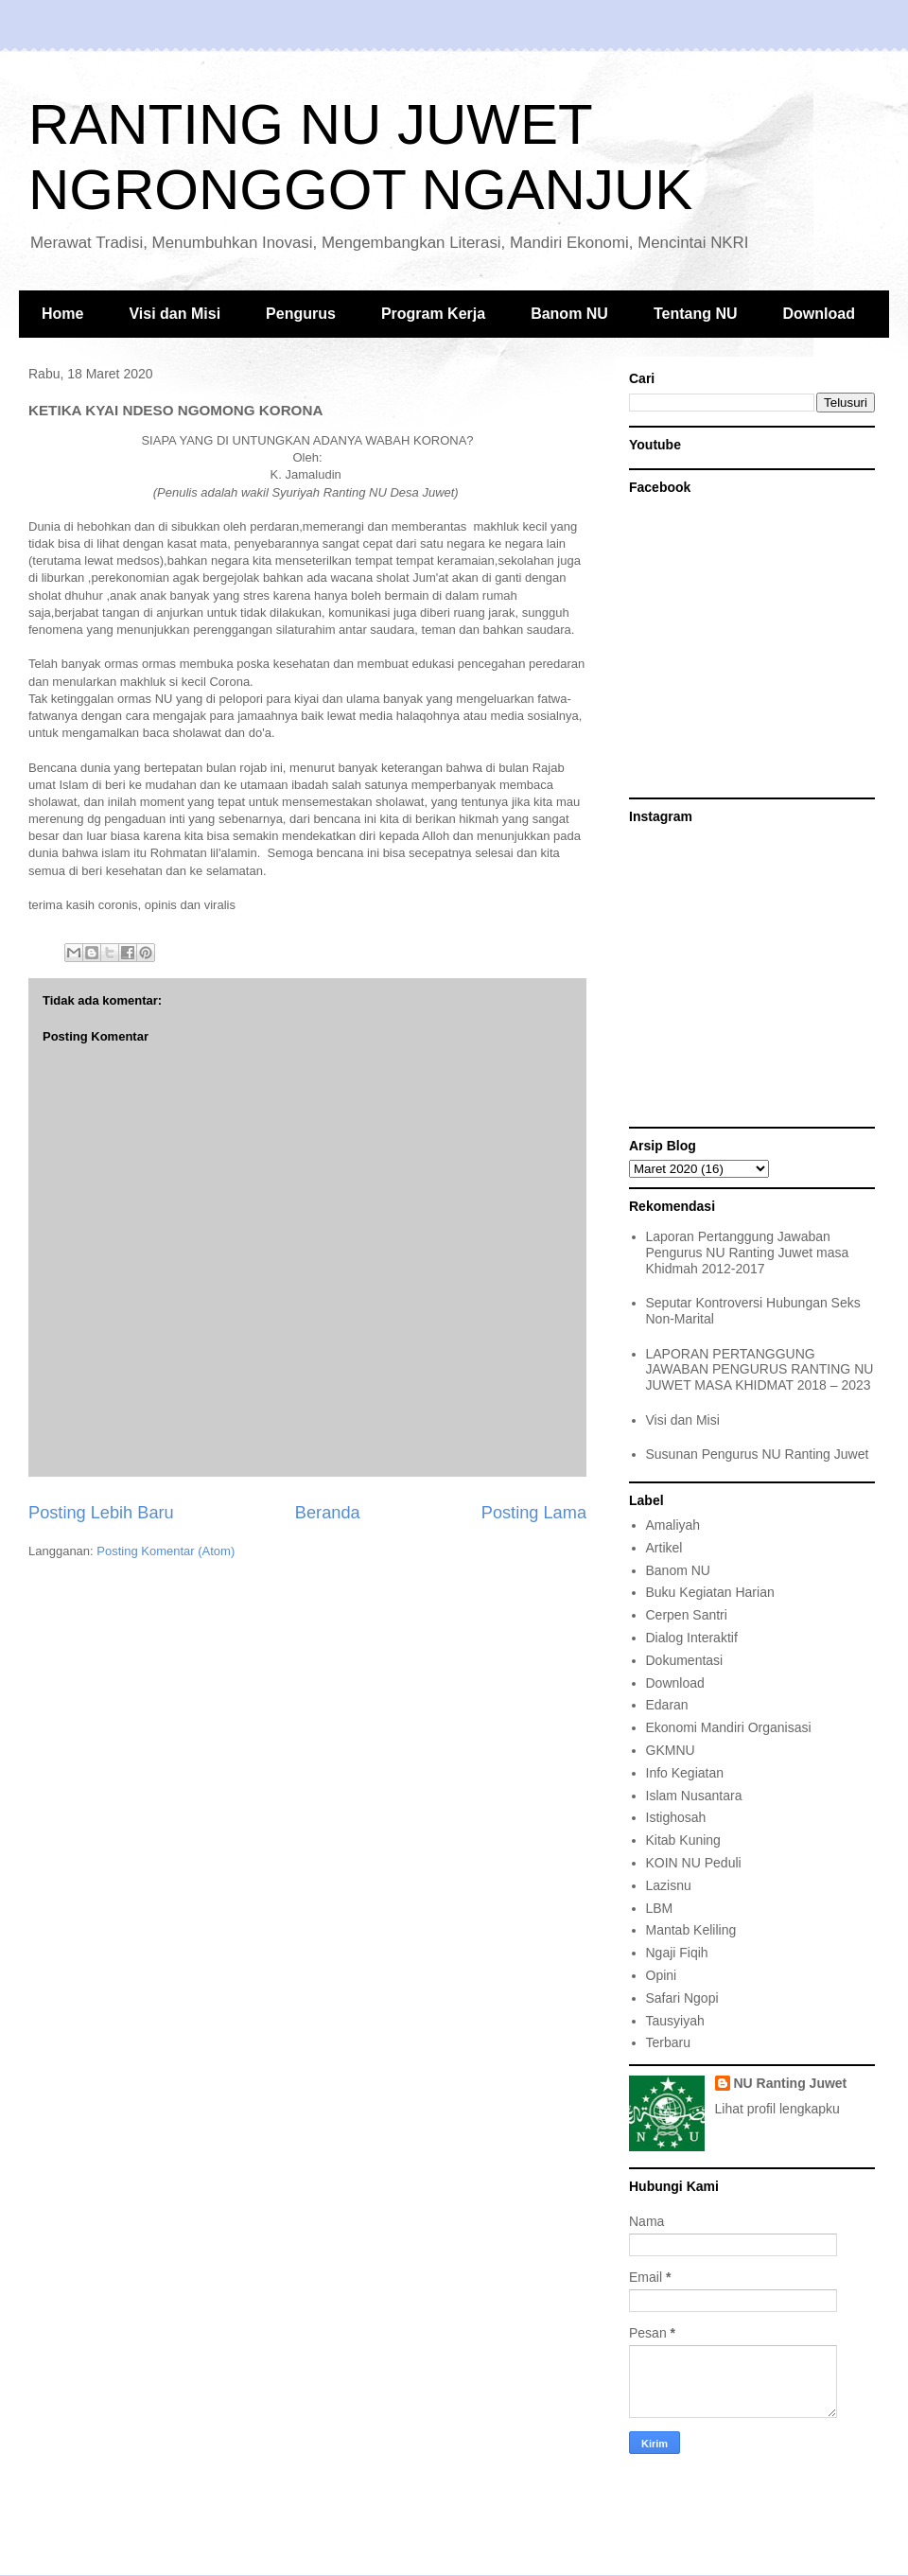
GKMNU (670, 1750)
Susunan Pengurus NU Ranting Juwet (757, 1454)
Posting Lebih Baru (101, 1512)
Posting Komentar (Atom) (165, 1551)
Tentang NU (696, 314)
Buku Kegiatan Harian (710, 1592)
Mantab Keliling (691, 1929)
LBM (659, 1908)
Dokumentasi (685, 1660)
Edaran (667, 1704)
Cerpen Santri (686, 1614)
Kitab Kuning (683, 1840)
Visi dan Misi (174, 314)
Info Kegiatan (685, 1772)
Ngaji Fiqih (677, 1952)
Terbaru (668, 2042)
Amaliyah (673, 1525)
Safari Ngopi (682, 1998)
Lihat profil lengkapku (777, 2108)
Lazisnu (668, 1885)
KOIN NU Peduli (694, 1862)
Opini (661, 1975)
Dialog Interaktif (692, 1637)
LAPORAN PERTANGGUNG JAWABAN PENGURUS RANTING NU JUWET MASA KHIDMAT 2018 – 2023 (760, 1369)
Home (62, 314)
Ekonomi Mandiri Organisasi (729, 1727)
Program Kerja (433, 314)
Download (819, 314)
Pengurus (301, 314)
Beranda (327, 1512)
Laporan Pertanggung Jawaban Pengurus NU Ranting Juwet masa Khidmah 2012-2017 (747, 1252)
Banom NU (569, 314)
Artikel (664, 1547)
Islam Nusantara (694, 1795)
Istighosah (676, 1817)
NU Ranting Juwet (790, 2083)
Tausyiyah (675, 2020)
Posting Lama (533, 1512)
